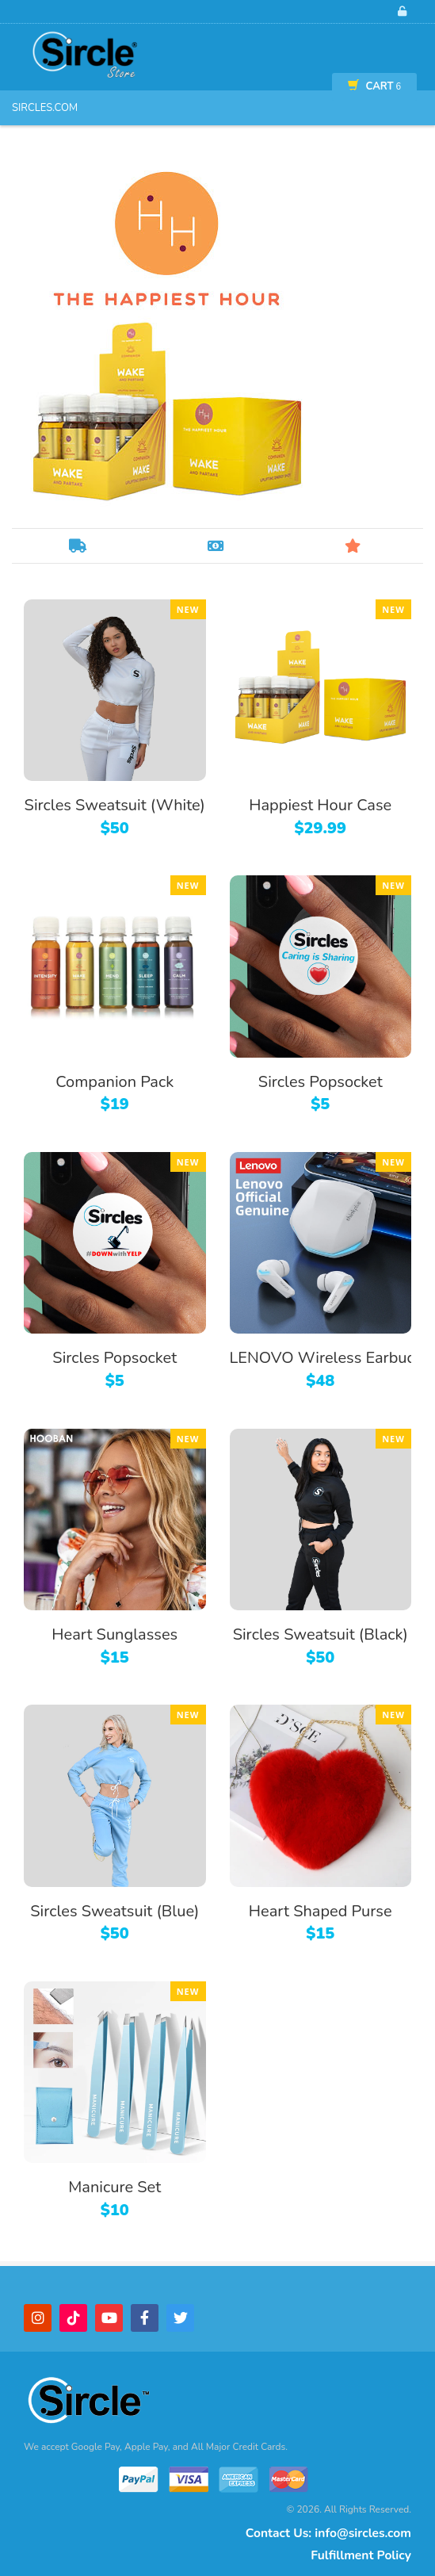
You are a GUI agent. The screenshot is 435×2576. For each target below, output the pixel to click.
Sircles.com (45, 108)
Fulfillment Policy (361, 2555)
